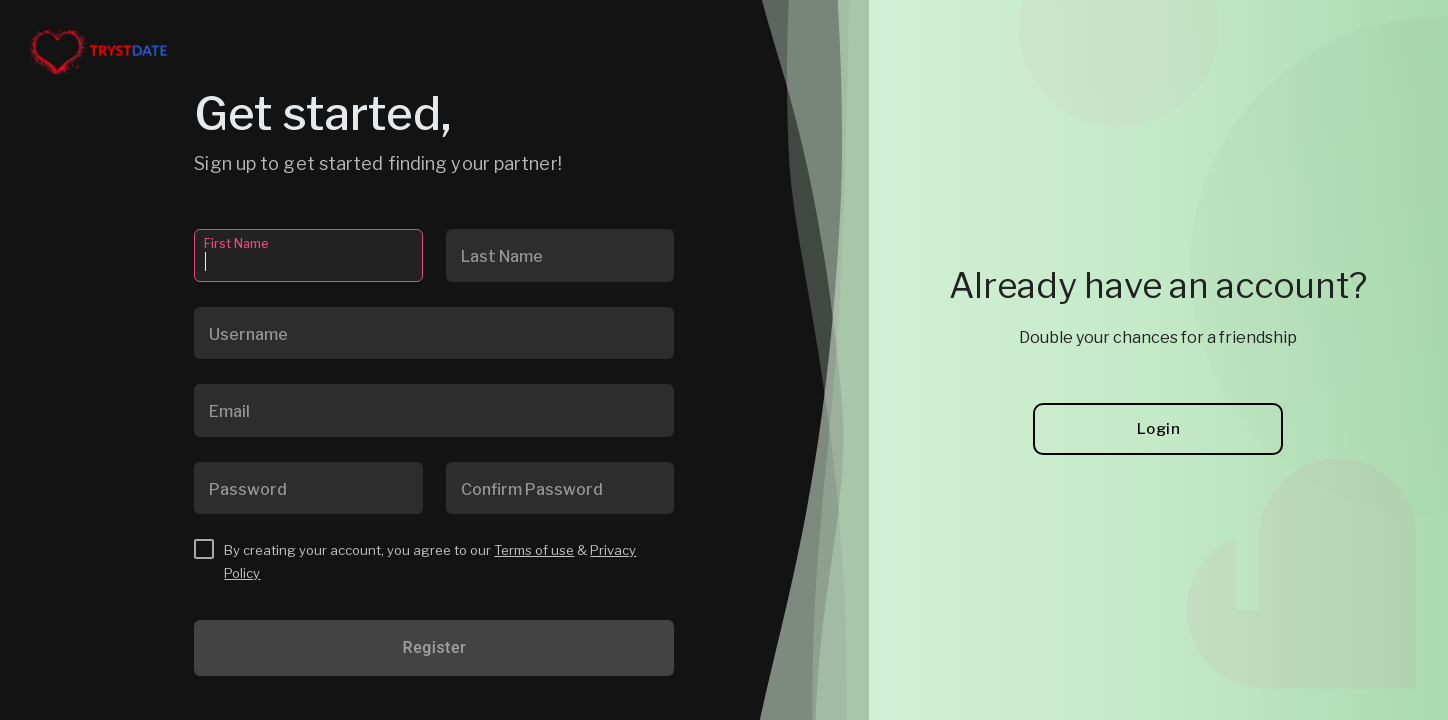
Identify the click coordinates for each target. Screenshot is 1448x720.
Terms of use (534, 550)
